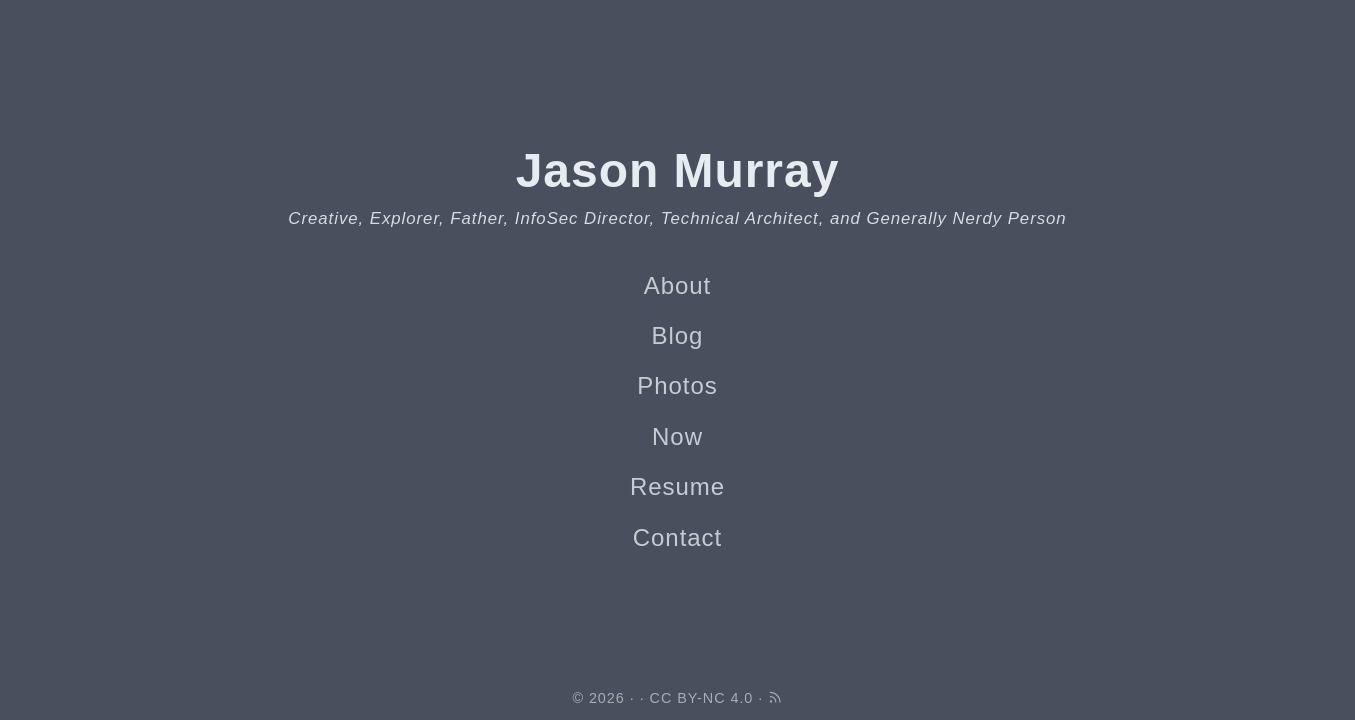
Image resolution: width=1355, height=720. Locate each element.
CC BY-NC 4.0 (702, 698)
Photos (677, 385)
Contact (677, 537)
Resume (677, 486)
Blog (678, 335)
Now (677, 436)
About (678, 285)
